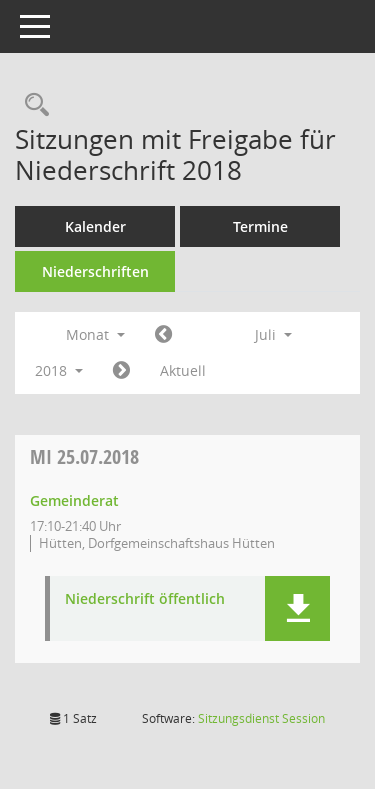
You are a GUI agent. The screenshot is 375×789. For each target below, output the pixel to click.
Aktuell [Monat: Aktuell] (183, 370)
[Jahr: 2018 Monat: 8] (121, 371)
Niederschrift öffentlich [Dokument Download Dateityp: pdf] (145, 599)
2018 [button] (59, 370)
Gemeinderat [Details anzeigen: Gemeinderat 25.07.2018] (74, 500)
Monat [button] (95, 334)
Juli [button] (273, 334)
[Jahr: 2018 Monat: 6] (163, 335)
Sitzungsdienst (261, 718)
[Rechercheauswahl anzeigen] (32, 105)
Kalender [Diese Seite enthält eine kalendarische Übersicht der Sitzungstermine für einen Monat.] (95, 226)
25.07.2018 (84, 456)
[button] (297, 608)
